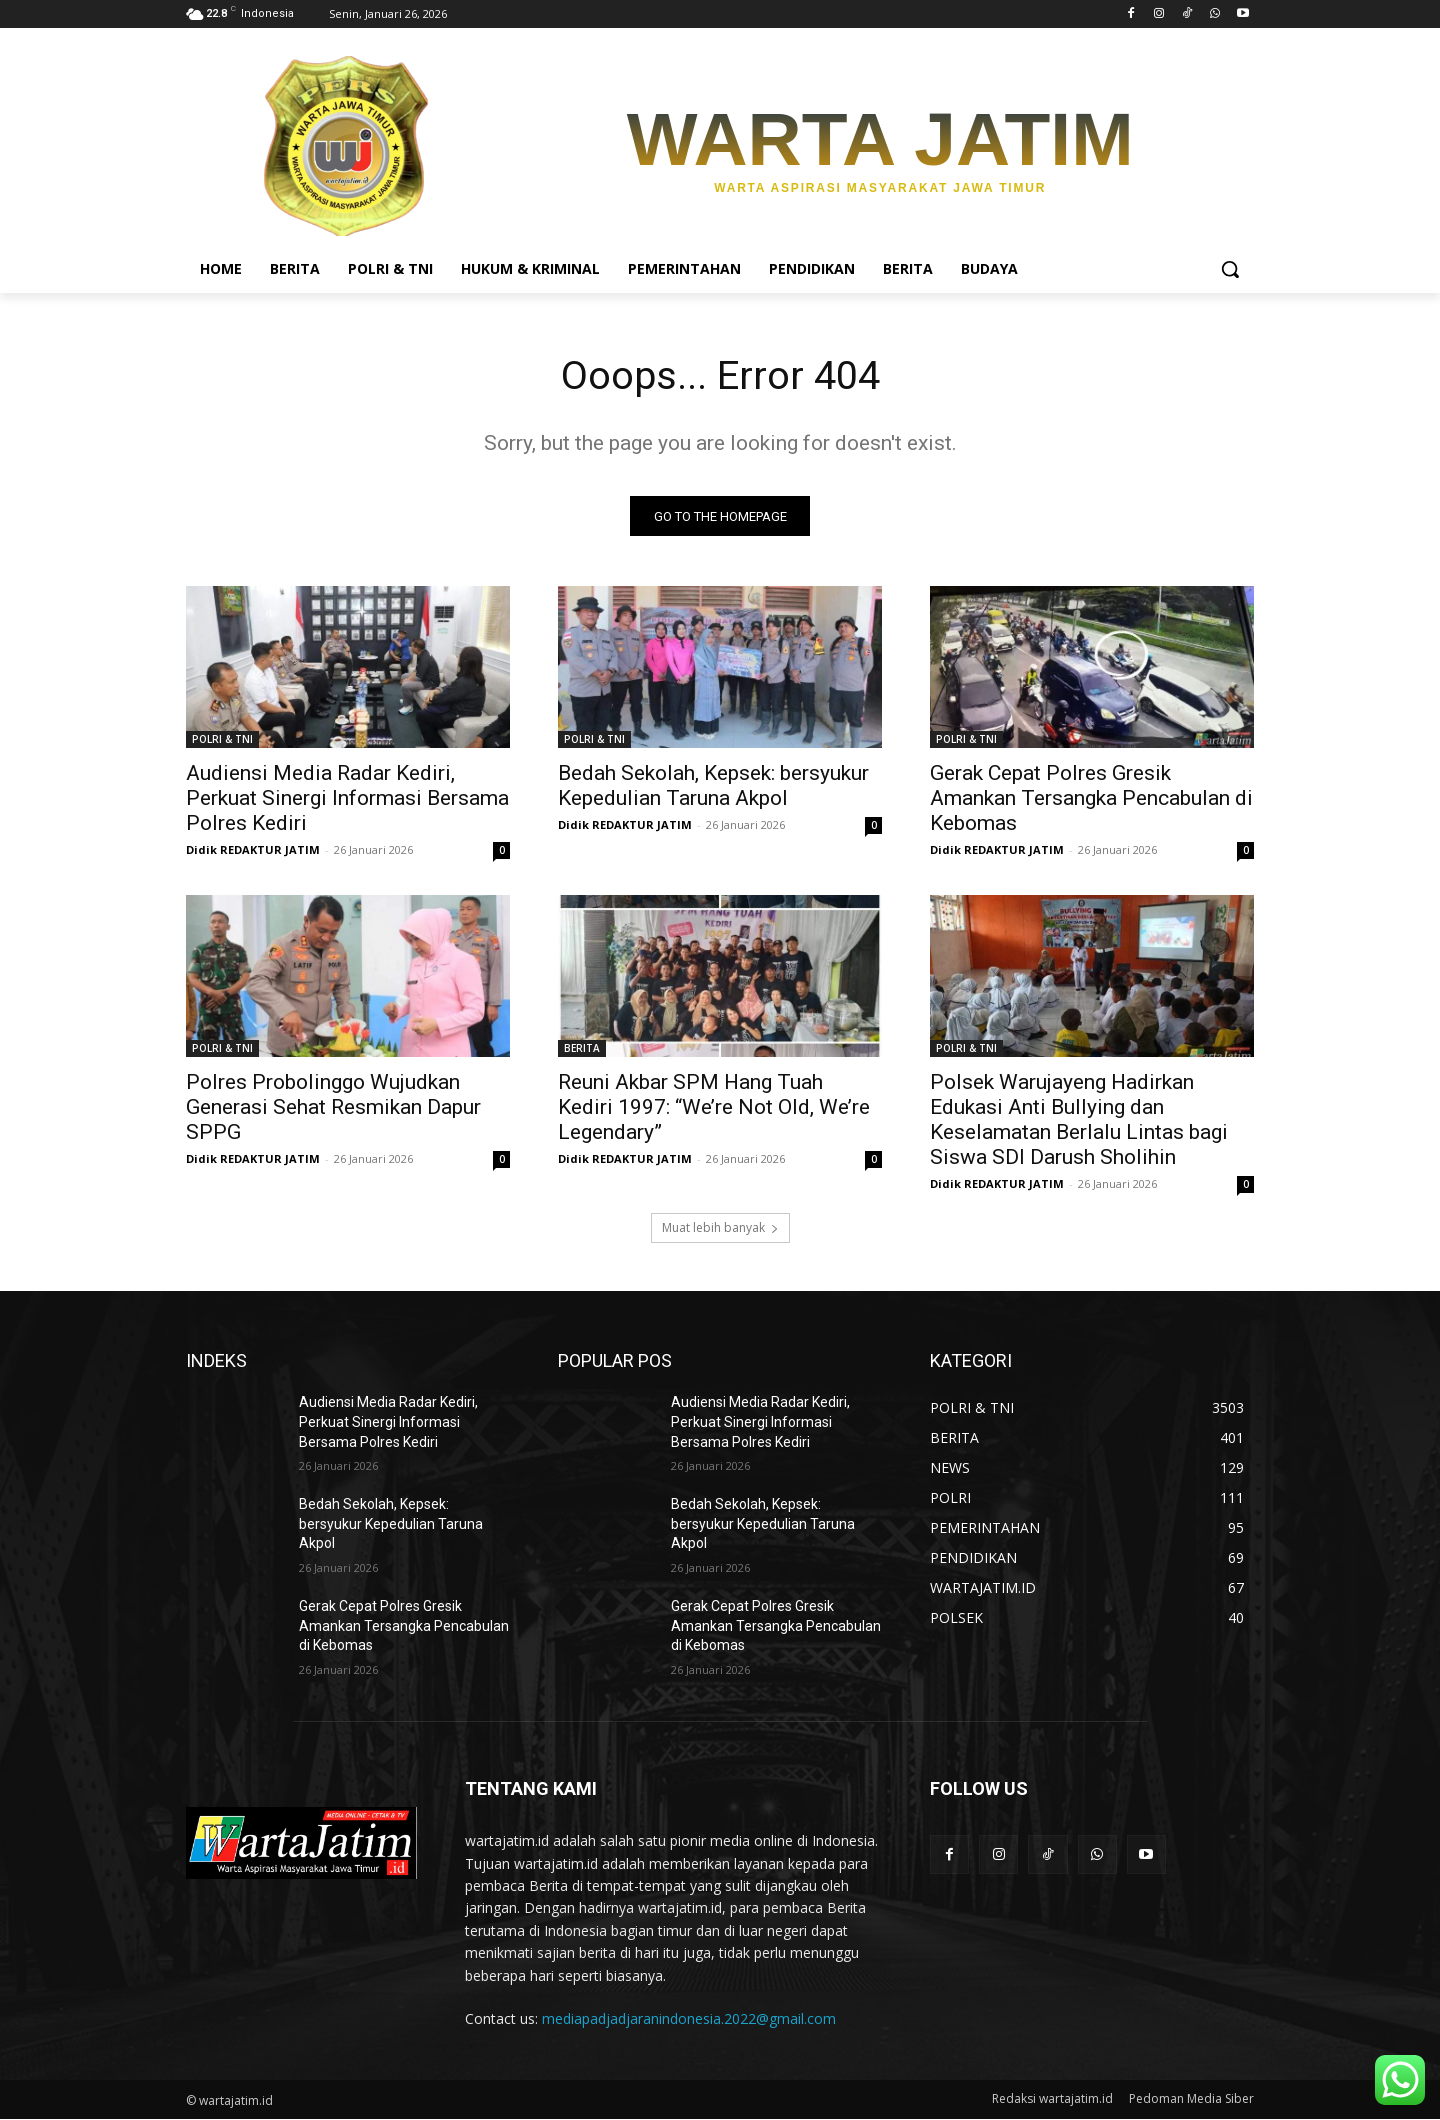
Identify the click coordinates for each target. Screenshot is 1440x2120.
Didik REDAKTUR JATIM (253, 850)
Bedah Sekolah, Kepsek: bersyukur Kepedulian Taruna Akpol (713, 786)
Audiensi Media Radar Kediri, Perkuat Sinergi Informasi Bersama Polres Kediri (347, 799)
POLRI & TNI (222, 740)
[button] (1230, 269)
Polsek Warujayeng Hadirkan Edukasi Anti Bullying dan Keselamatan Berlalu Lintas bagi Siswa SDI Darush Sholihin (1079, 1120)
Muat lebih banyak (720, 1228)
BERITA (582, 1049)
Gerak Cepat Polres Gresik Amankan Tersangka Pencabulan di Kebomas (1091, 799)
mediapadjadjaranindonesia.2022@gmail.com (689, 2018)
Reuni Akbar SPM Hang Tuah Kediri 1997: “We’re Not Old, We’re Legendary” (714, 1108)
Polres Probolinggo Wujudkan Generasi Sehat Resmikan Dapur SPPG (333, 1108)
